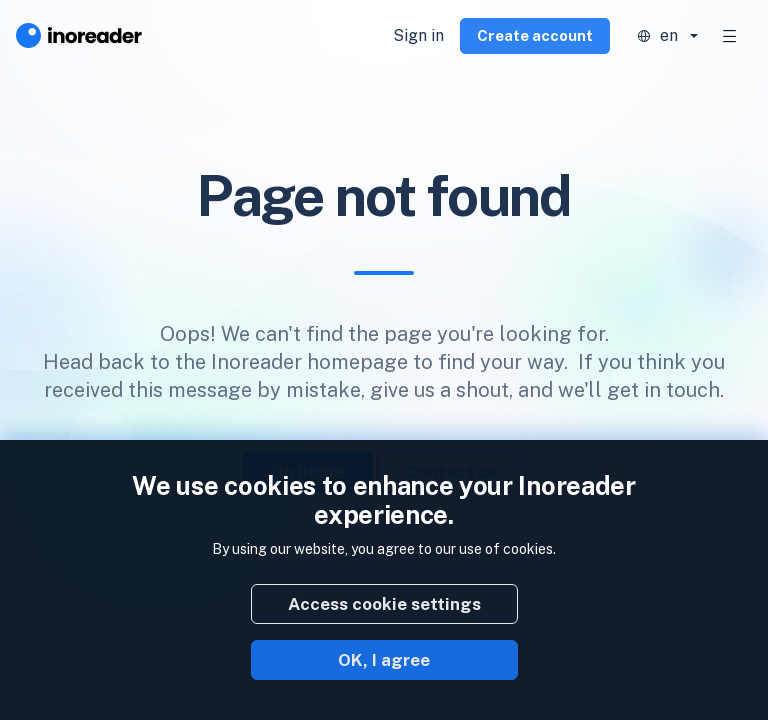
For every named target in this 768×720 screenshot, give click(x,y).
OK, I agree (384, 660)
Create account (535, 35)
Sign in (418, 35)
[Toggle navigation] (730, 36)
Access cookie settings (384, 604)
